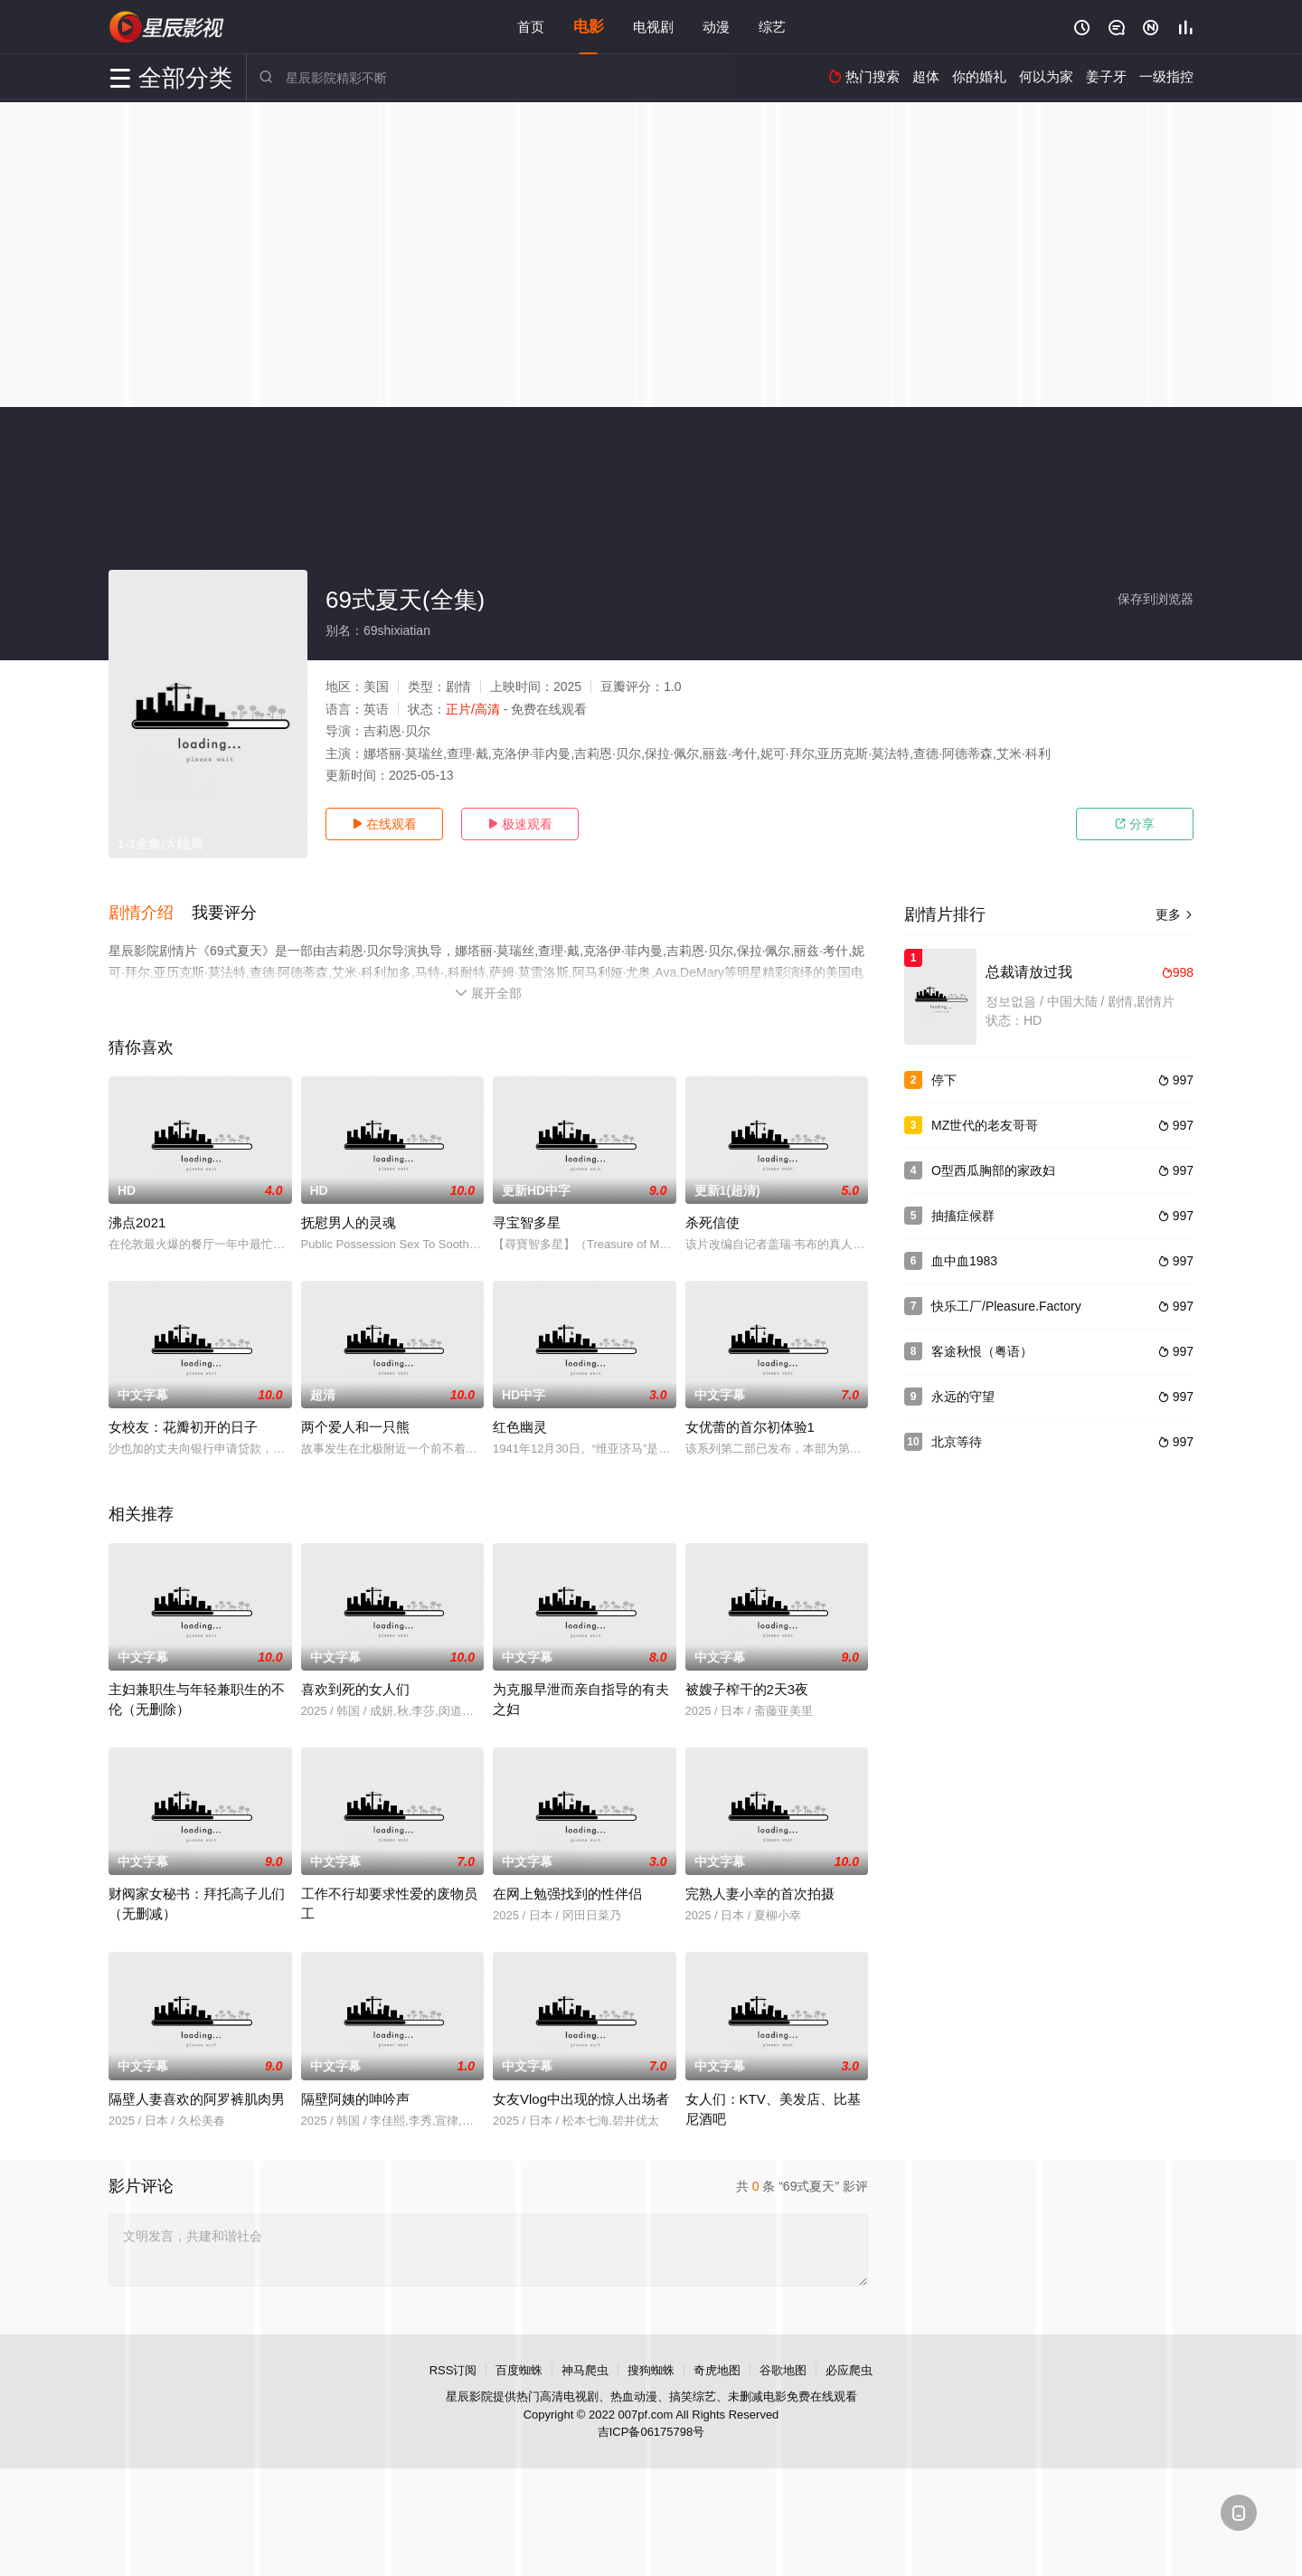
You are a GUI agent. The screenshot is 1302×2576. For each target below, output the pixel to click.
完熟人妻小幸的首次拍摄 (760, 1893)
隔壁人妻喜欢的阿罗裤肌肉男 (196, 2098)
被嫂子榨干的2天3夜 (747, 1689)
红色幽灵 (520, 1427)
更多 (1175, 914)
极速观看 (519, 824)
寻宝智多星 (527, 1222)
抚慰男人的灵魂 (348, 1222)
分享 (1135, 824)
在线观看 (384, 824)
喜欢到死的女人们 (355, 1689)
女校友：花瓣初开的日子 (183, 1427)
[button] (150, 913)
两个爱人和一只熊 (355, 1427)
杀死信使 (712, 1222)
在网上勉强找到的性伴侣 (567, 1893)
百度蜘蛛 (518, 2369)
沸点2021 (136, 1222)
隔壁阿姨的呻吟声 (355, 2098)
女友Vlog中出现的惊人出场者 (581, 2098)
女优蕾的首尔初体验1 (750, 1427)
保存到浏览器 (1156, 599)
